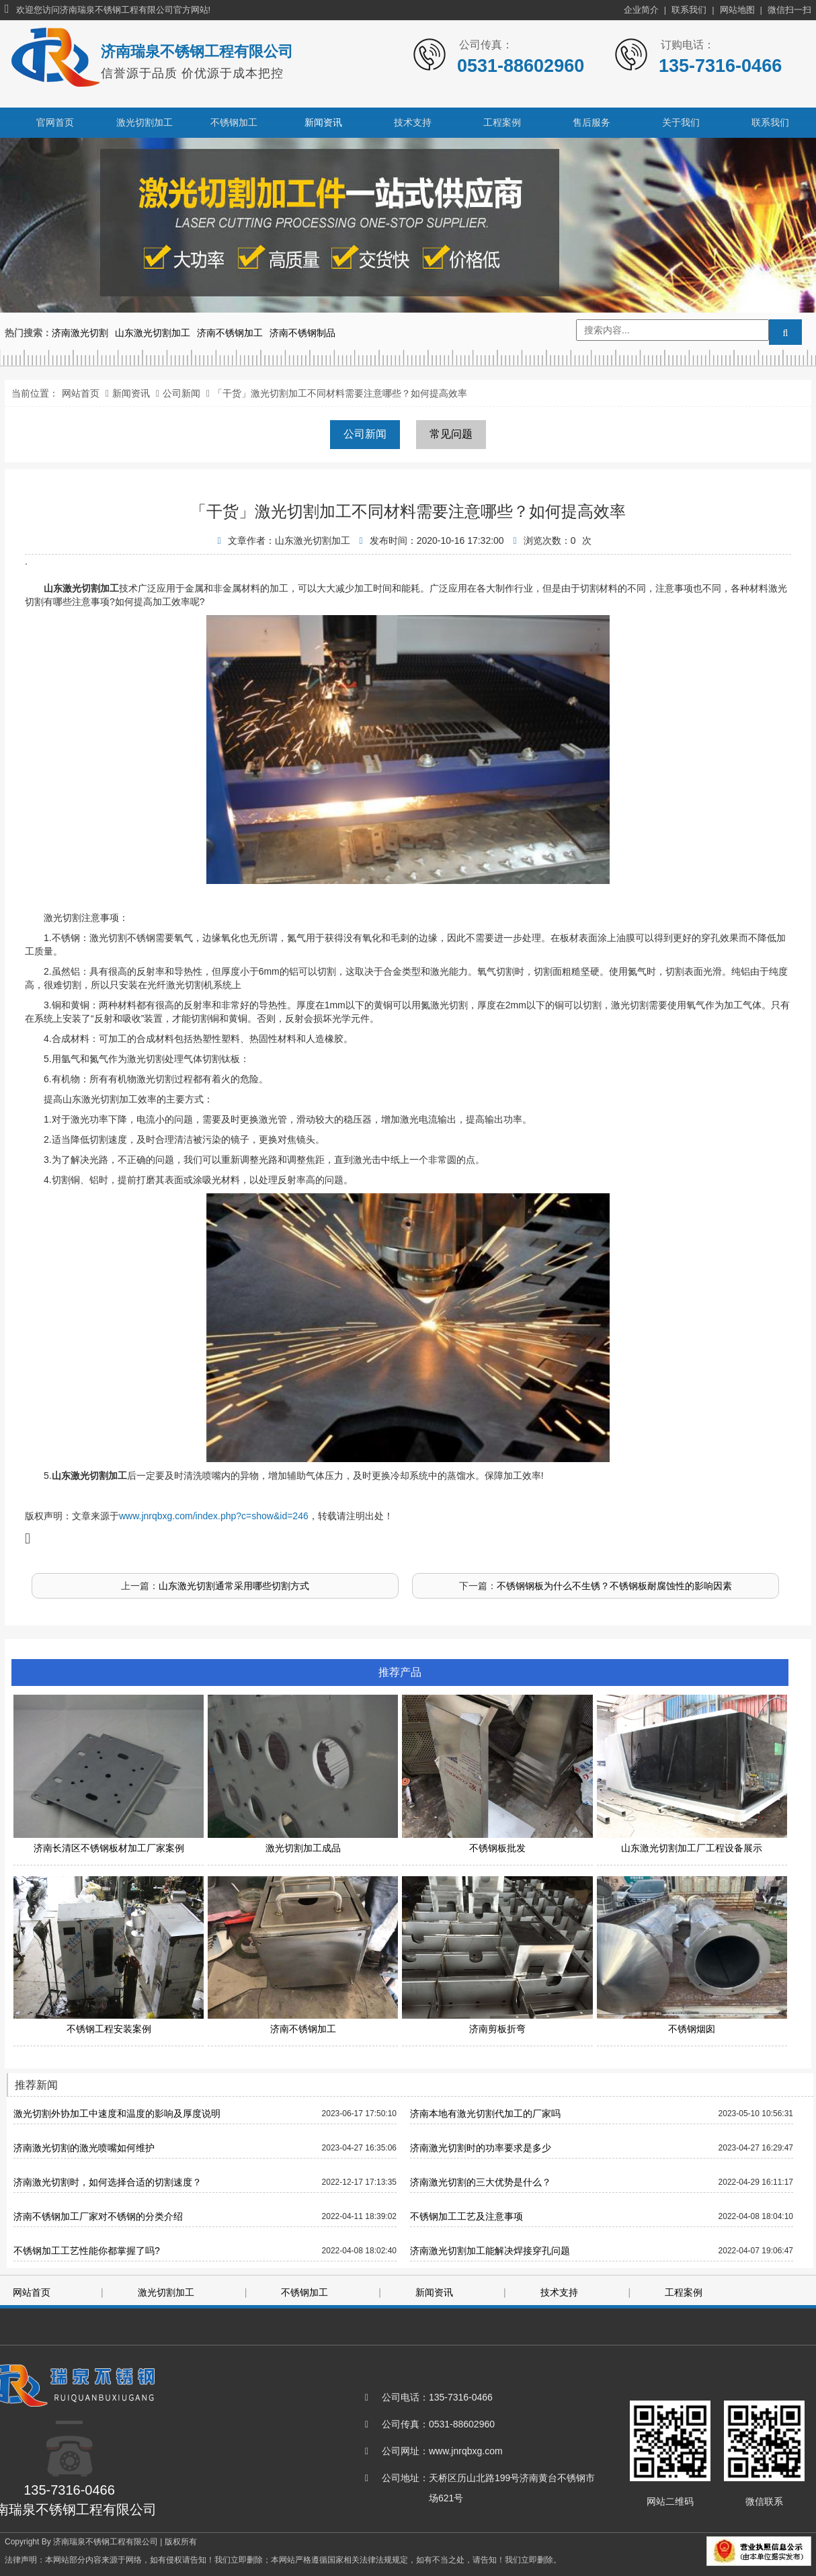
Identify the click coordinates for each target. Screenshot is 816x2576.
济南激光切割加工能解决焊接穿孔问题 (490, 2250)
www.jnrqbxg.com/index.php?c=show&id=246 (214, 1516)
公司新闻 (181, 393)
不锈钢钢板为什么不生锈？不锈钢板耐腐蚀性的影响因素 (614, 1585)
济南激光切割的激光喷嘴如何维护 (84, 2147)
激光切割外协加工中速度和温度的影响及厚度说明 (116, 2113)
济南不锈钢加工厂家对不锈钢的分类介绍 (98, 2216)
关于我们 (681, 122)
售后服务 (591, 122)
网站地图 (737, 10)
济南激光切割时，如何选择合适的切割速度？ (107, 2182)
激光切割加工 (144, 122)
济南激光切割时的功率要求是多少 (480, 2147)
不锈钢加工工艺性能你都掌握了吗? (86, 2250)
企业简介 (641, 10)
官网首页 (55, 122)
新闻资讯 (323, 122)
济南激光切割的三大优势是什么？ (480, 2182)
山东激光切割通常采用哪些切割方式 (234, 1585)
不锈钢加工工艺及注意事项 (466, 2216)
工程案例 (502, 122)
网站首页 (80, 393)
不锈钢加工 (233, 122)
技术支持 (413, 122)
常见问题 (451, 434)
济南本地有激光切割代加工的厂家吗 (485, 2113)
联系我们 (688, 10)
